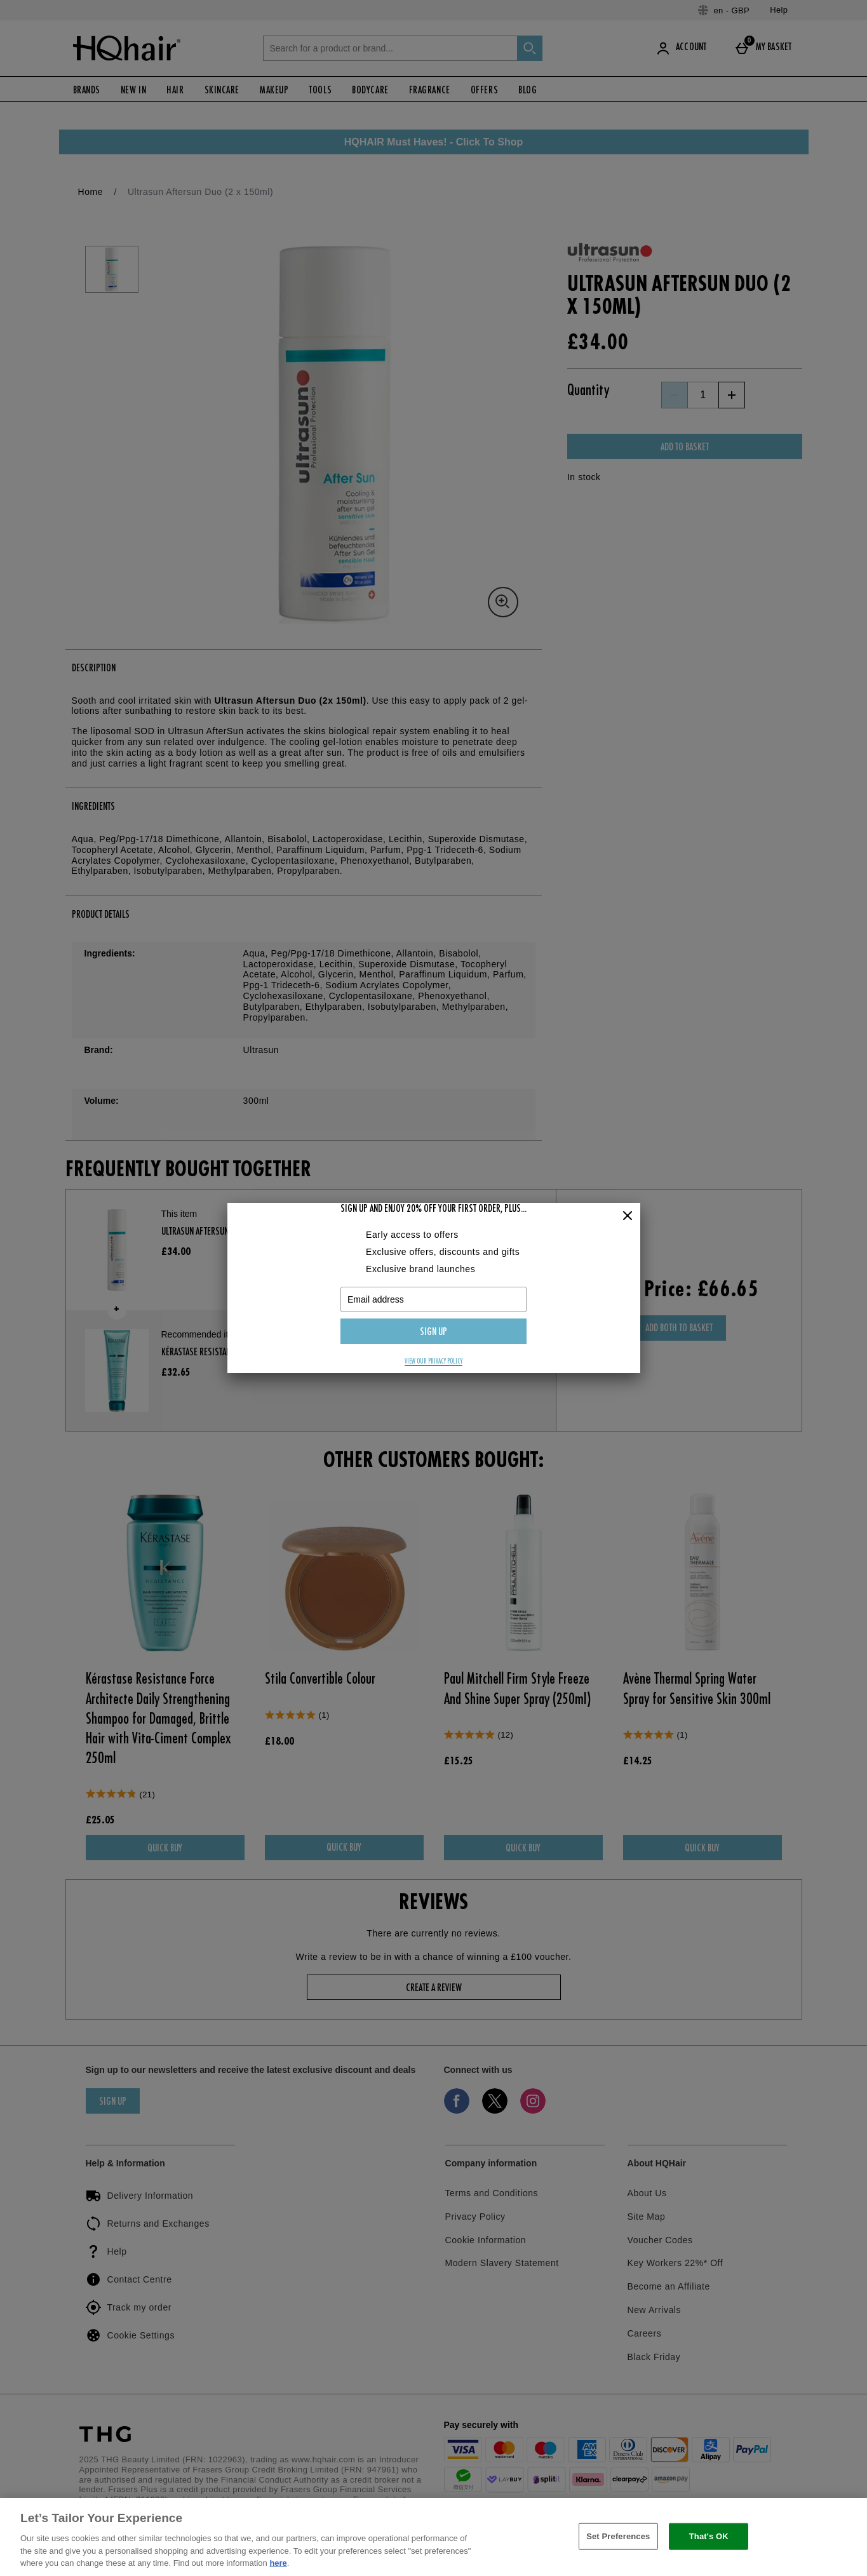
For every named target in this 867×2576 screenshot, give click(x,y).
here (277, 2563)
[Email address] (433, 1299)
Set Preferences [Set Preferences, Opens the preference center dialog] (618, 2536)
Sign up (433, 1332)
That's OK (709, 2536)
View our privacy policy (433, 1361)
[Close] (627, 1216)
